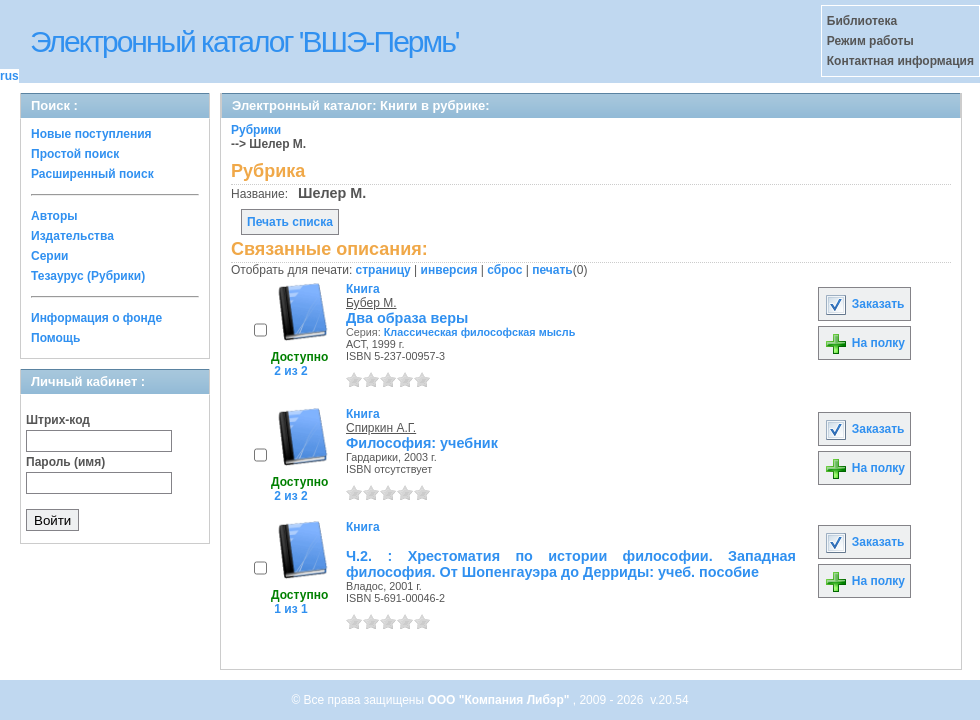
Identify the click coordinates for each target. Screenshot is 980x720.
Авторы (54, 216)
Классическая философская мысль (480, 332)
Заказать (864, 304)
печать (552, 270)
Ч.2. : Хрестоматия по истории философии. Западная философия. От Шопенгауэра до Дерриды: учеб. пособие (571, 564)
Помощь (55, 338)
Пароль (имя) (65, 462)
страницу (383, 270)
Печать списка (290, 222)
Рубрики (256, 130)
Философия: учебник (422, 443)
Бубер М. (371, 303)
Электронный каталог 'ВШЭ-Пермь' (244, 41)
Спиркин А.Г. (381, 428)
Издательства (72, 236)
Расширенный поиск (92, 174)
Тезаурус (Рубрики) (88, 276)
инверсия (449, 270)
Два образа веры (407, 318)
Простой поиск (75, 154)
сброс (504, 270)
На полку (864, 343)
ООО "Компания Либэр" (499, 700)
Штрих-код (58, 420)
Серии (49, 256)
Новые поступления (91, 134)
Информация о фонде (96, 318)
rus (9, 76)
